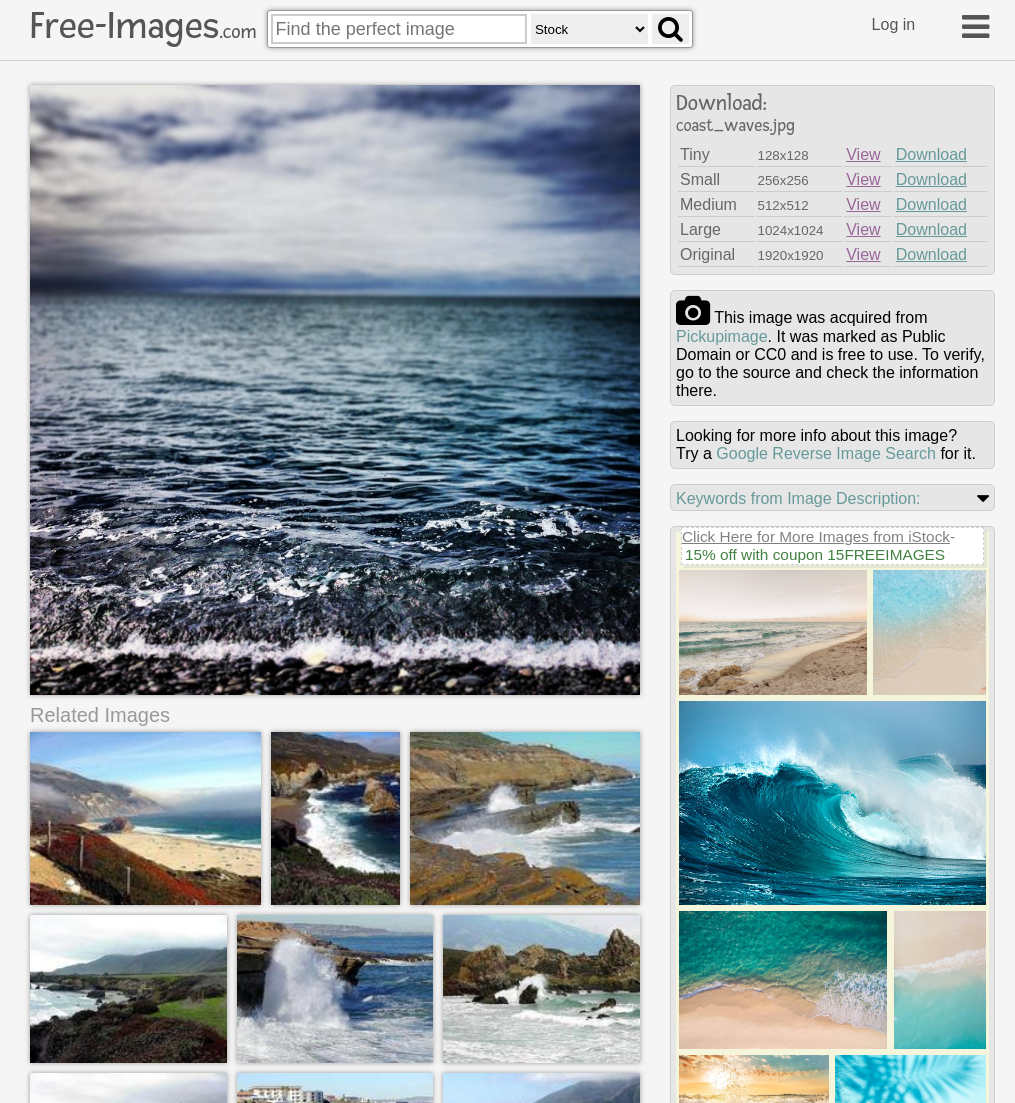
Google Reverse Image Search (826, 453)
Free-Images (143, 26)
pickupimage (722, 336)
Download (931, 154)
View (863, 154)
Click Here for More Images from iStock (816, 536)
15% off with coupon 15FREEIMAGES (815, 554)
